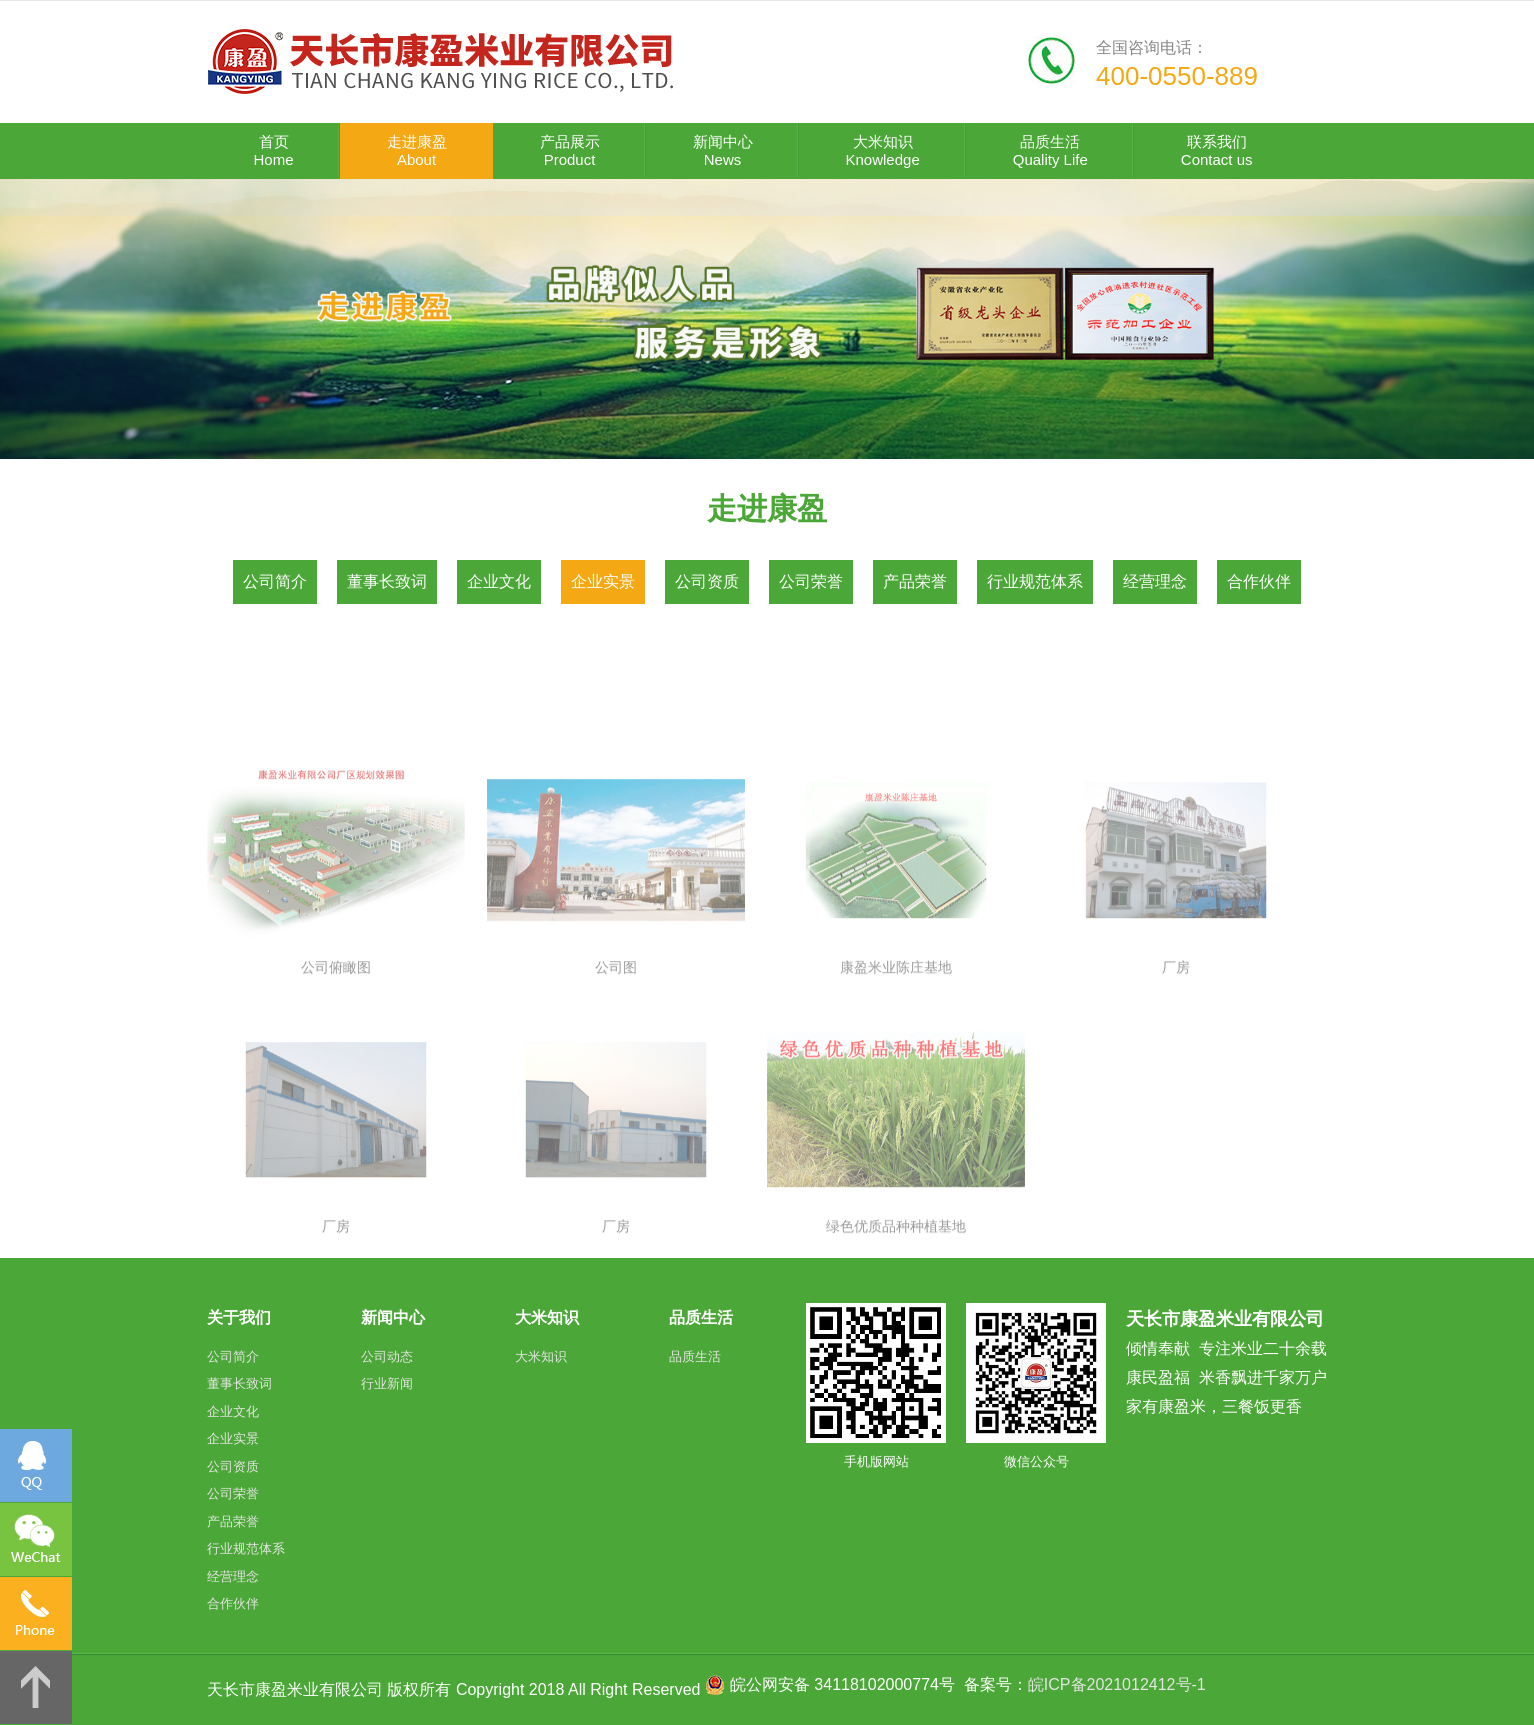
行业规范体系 (1035, 581)
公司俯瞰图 (336, 1097)
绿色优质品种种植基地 (896, 1357)
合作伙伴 (1259, 581)
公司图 (616, 1097)
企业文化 (499, 581)
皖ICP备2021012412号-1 (1117, 1684)
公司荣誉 (811, 581)
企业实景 (603, 581)
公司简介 (275, 581)
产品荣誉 (915, 581)
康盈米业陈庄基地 (896, 1097)
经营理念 (1155, 581)
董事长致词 (387, 581)
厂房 (1176, 1097)
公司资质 (707, 581)
